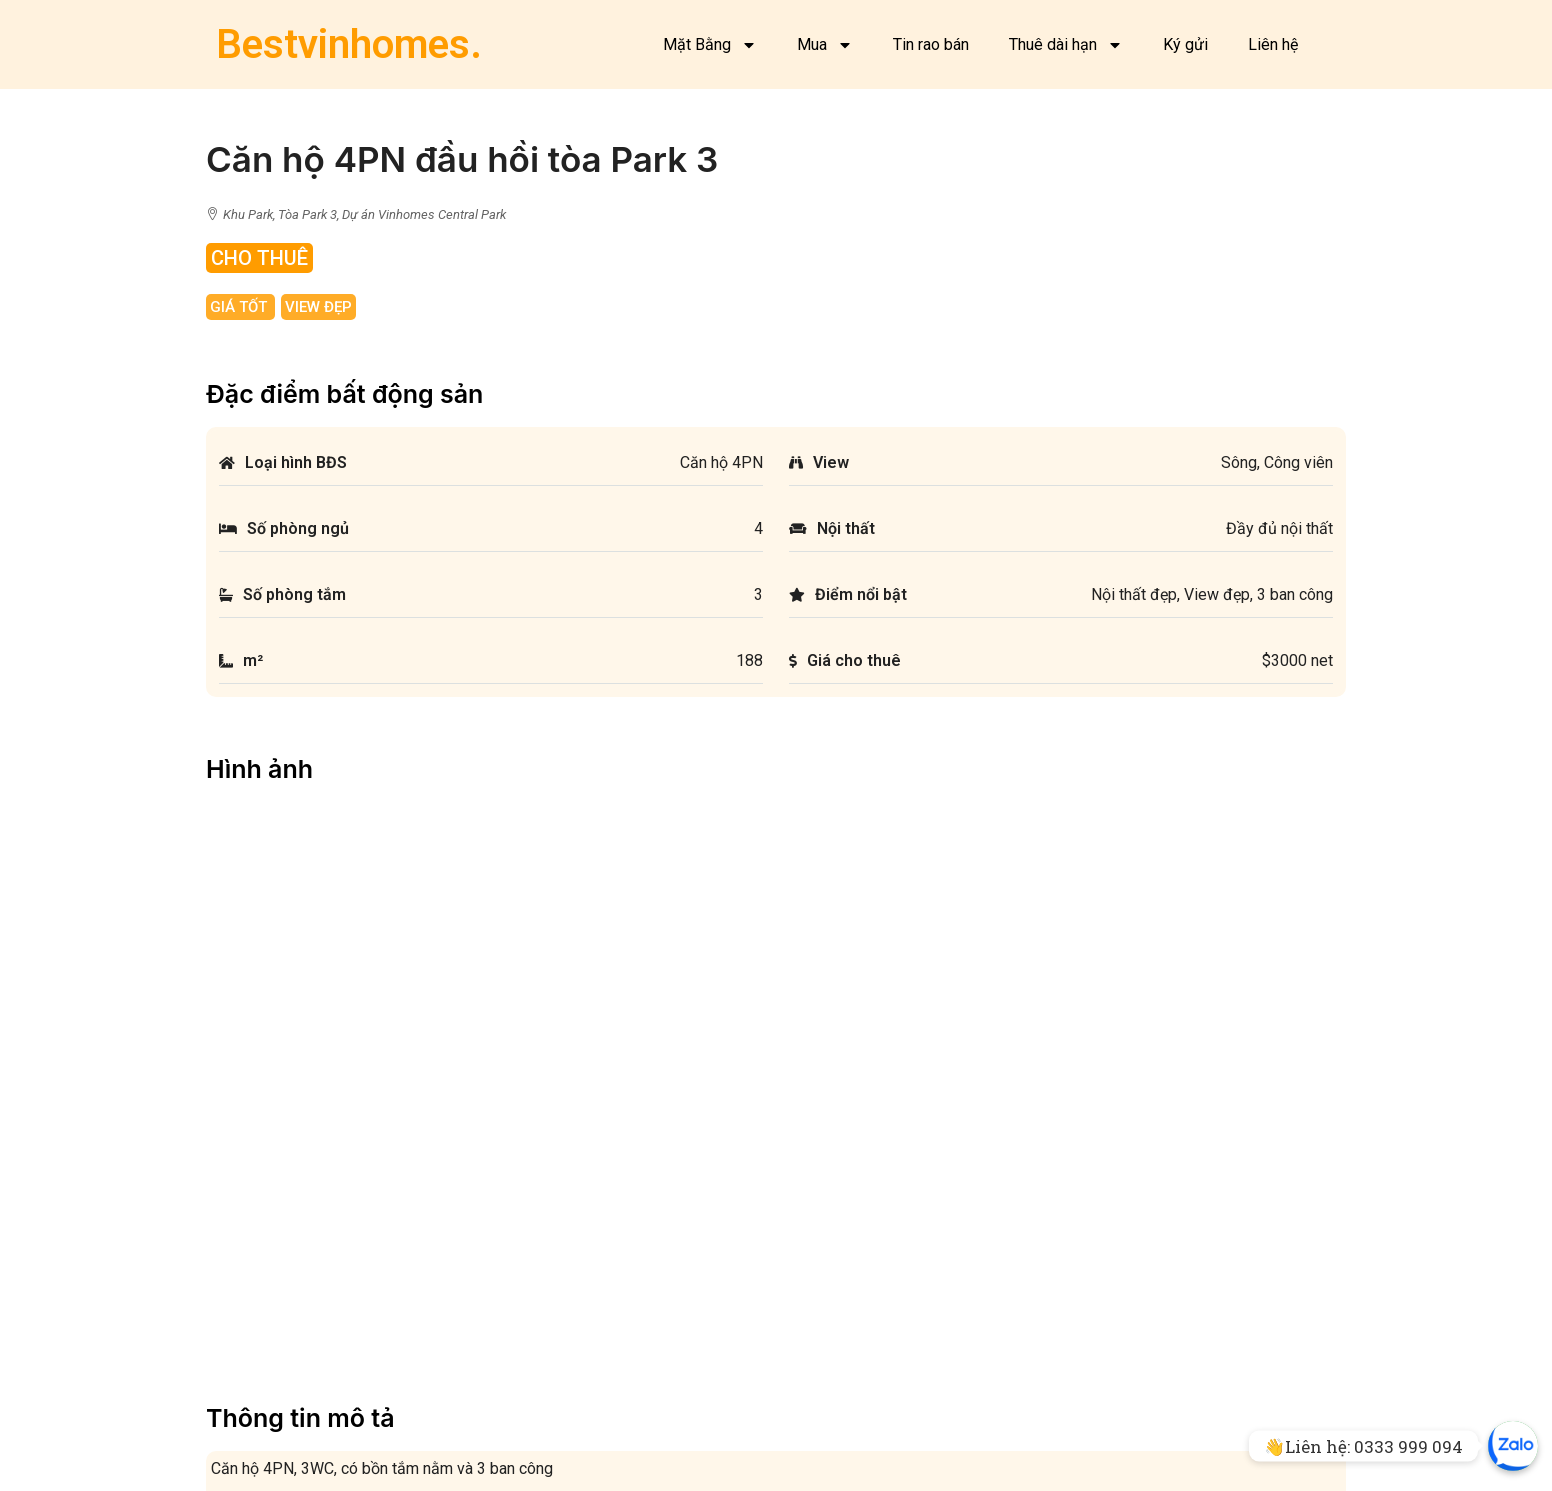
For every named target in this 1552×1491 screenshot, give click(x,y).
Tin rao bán (931, 44)
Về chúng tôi (258, 1415)
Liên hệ (1273, 44)
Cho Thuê (259, 258)
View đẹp (318, 307)
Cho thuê (587, 1389)
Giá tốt (240, 307)
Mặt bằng (250, 1363)
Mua (825, 45)
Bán (572, 1363)
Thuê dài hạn (1066, 45)
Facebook (251, 1389)
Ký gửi (1185, 44)
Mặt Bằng (710, 45)
